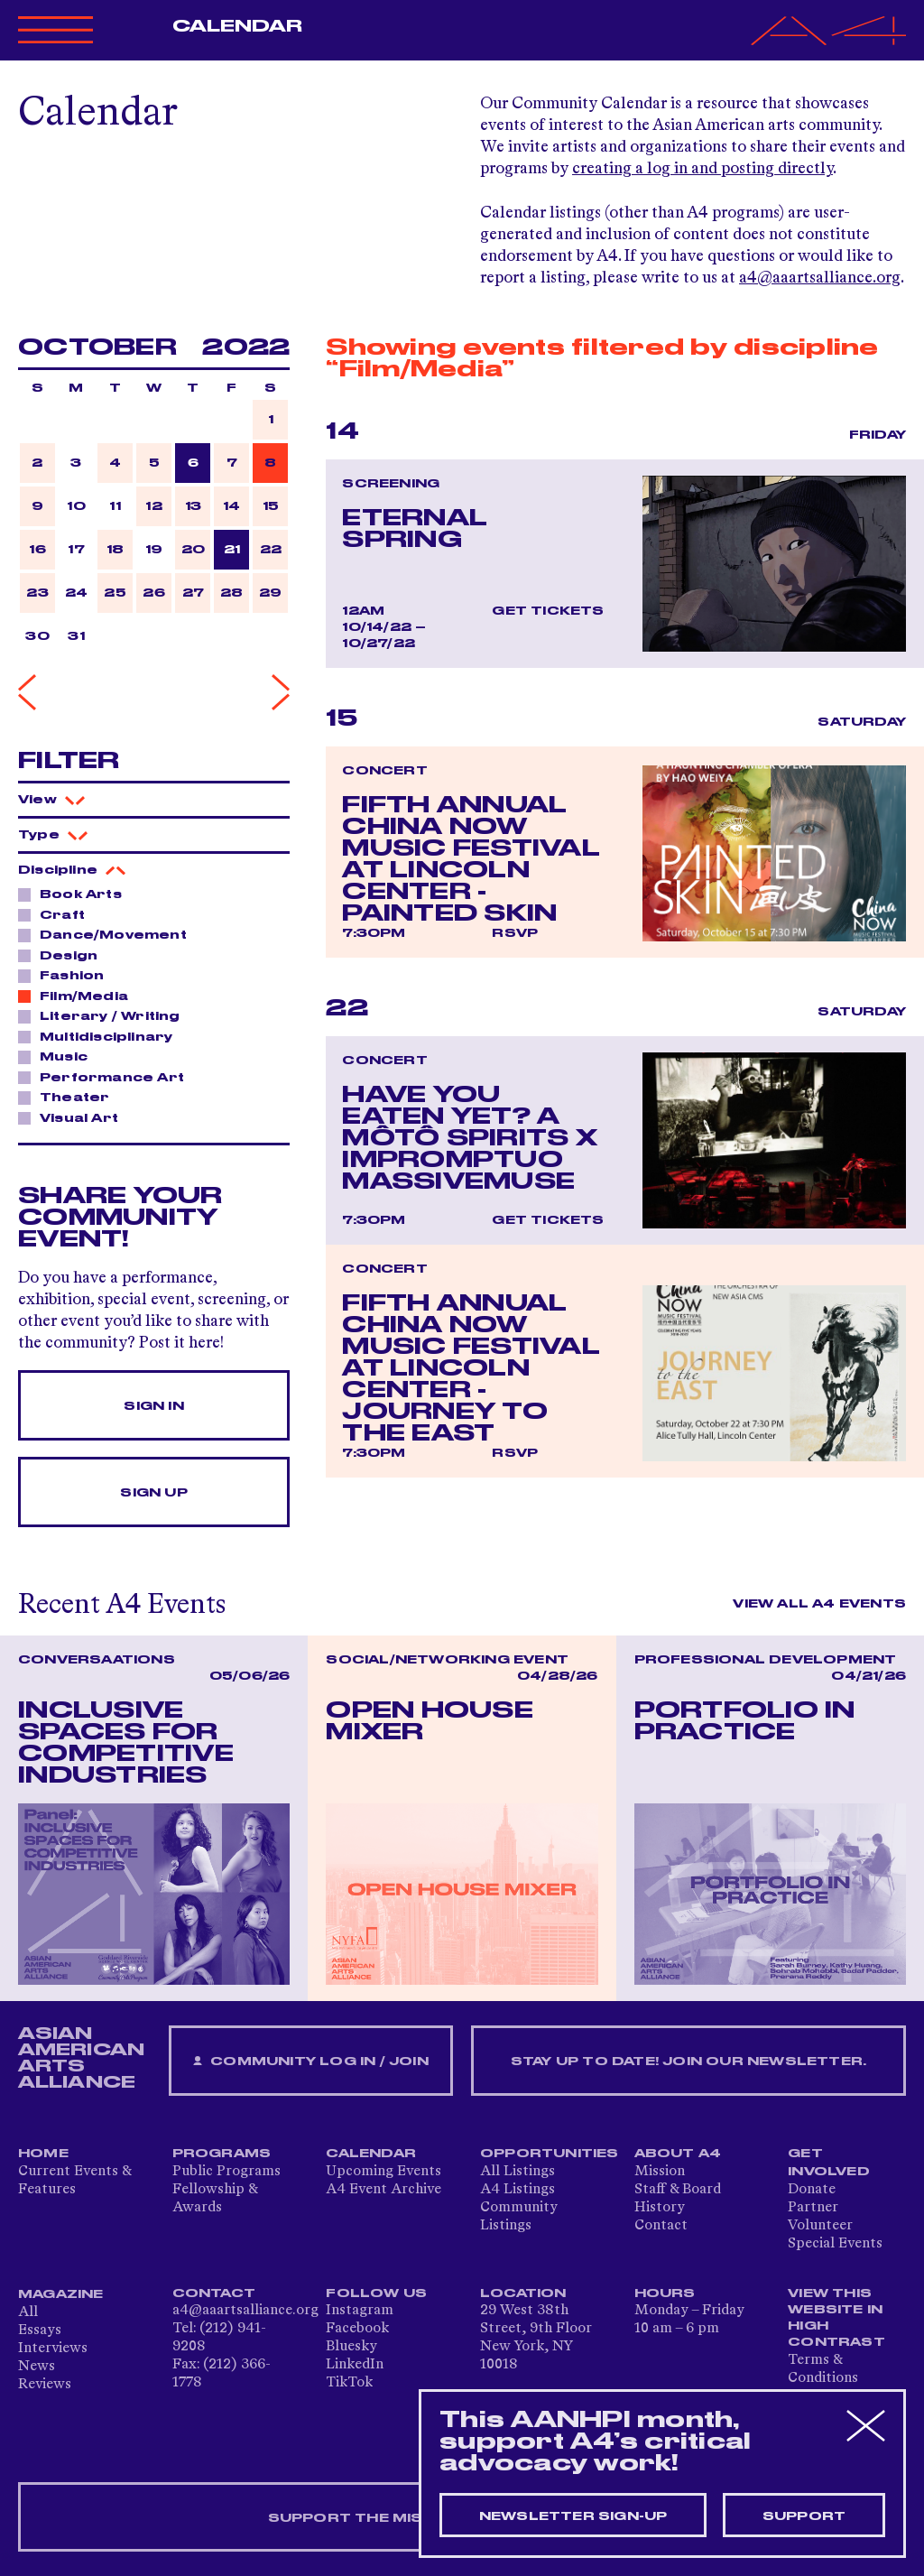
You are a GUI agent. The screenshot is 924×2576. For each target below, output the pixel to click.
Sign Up (153, 1492)
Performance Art (107, 1077)
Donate (812, 2189)
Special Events (835, 2244)
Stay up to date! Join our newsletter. (688, 2061)
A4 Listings (517, 2189)
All (28, 2312)
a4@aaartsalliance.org (820, 278)
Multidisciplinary (101, 1036)
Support (803, 2516)
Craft (57, 914)
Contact (661, 2226)
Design (63, 955)
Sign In (153, 1406)
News (36, 2366)
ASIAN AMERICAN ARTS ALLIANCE (81, 2057)
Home (43, 2153)
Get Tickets (548, 611)
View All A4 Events (819, 1603)
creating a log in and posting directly (702, 169)
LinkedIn (354, 2365)
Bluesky (351, 2347)
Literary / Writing (105, 1015)
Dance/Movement (108, 934)
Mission (659, 2171)
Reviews (44, 2384)
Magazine (61, 2294)
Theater (69, 1096)
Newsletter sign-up (573, 2516)
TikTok (349, 2383)
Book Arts (76, 893)
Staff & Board (677, 2189)
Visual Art (74, 1117)
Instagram (359, 2310)
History (659, 2208)
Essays (39, 2330)
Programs (222, 2153)
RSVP (515, 933)
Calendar (237, 26)
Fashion (67, 975)
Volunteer (820, 2226)
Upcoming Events (383, 2171)
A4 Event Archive (383, 2189)
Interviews (53, 2348)
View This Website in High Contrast (836, 2318)
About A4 (678, 2153)
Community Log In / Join (310, 2062)
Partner (813, 2208)
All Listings (517, 2171)
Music (58, 1056)
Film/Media (79, 995)
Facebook (357, 2328)
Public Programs (226, 2171)
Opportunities (549, 2153)
